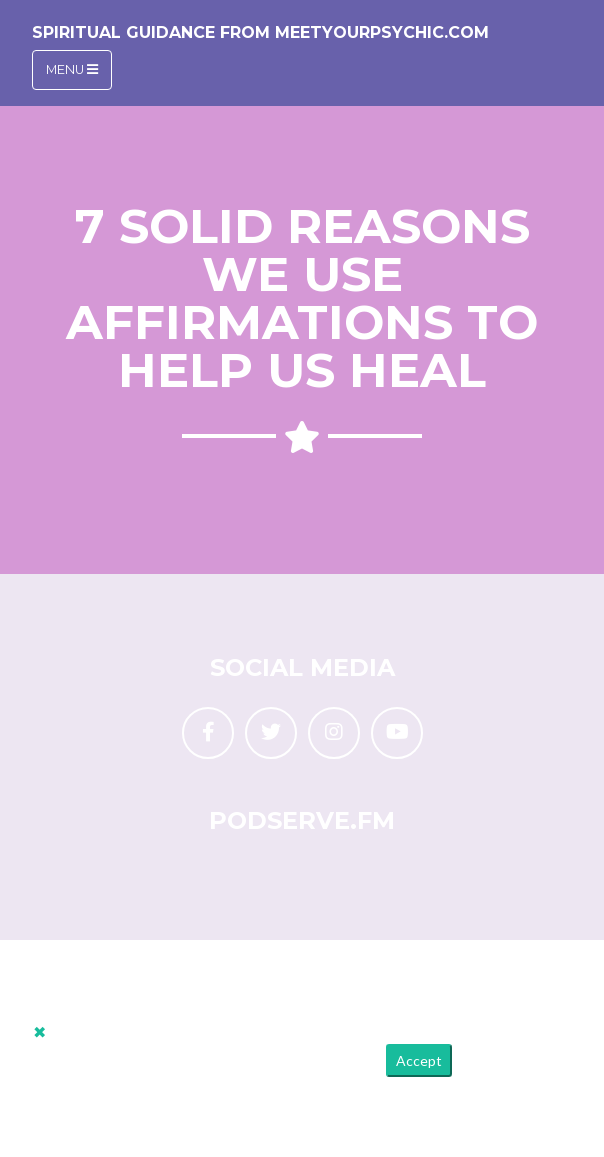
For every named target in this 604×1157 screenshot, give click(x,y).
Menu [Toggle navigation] (72, 69)
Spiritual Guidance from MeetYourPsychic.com (260, 32)
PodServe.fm (302, 820)
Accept (419, 1060)
